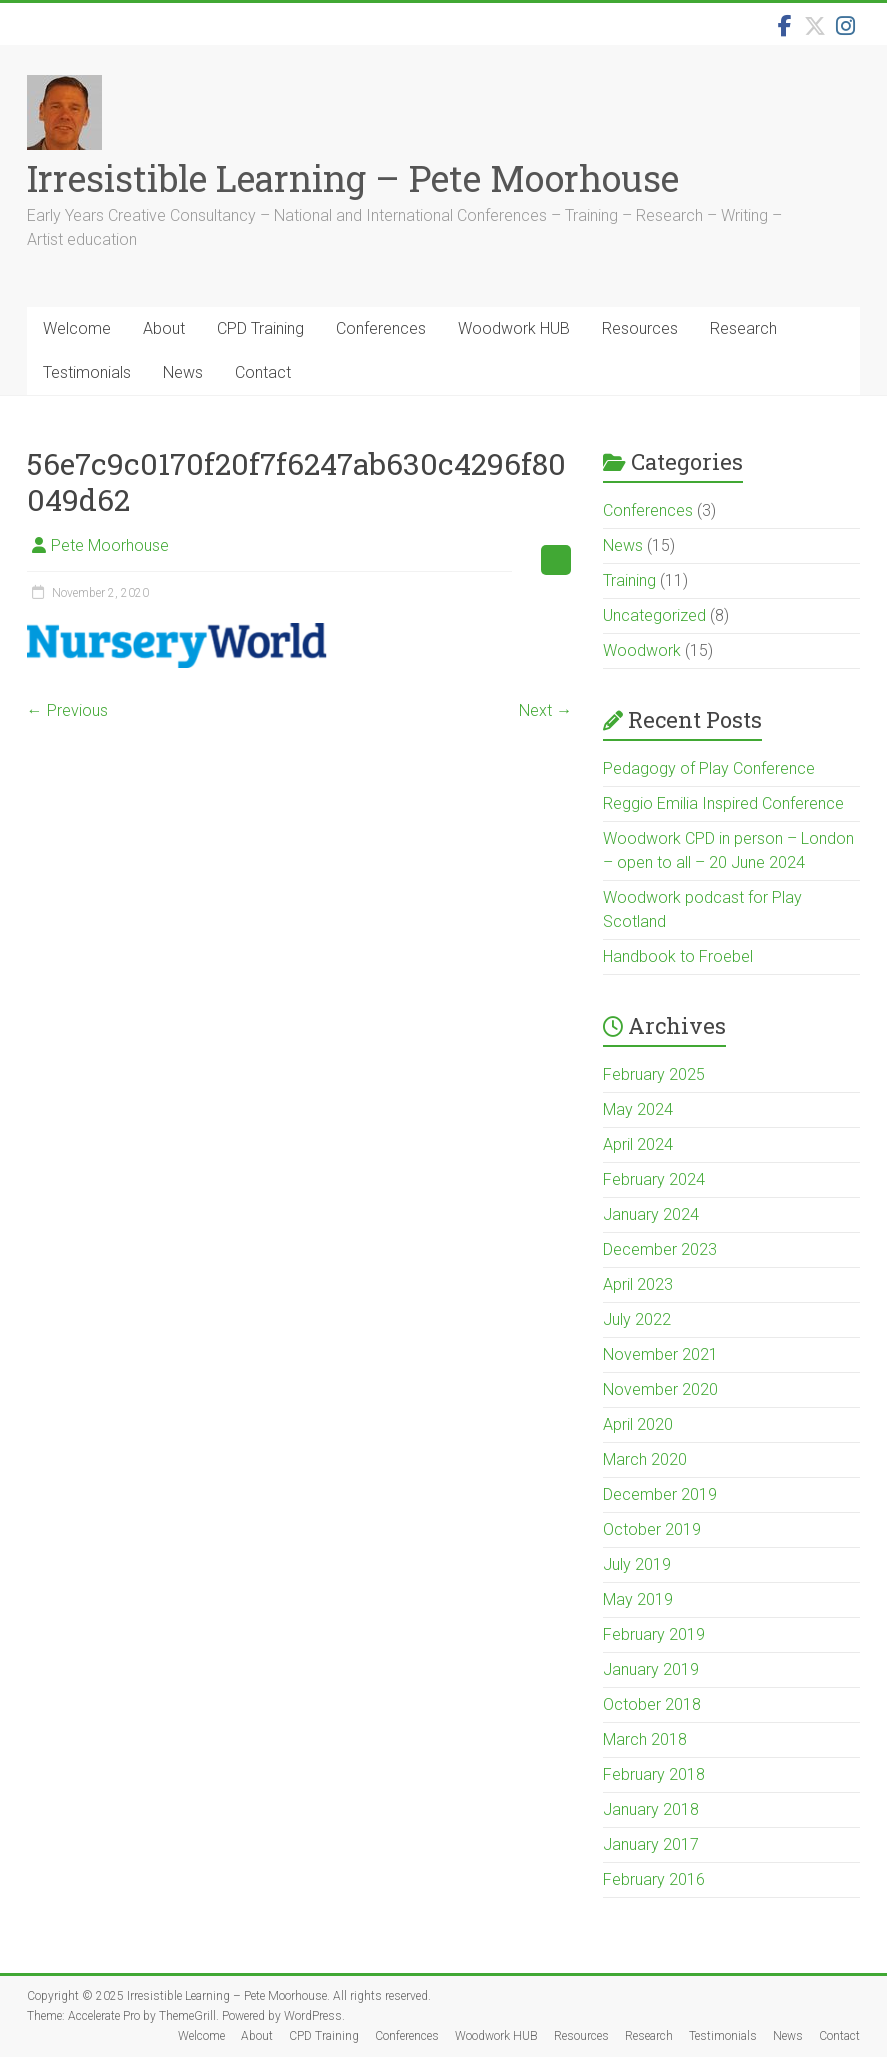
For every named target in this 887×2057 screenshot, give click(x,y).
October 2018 (652, 1704)
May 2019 (638, 1599)
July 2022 (637, 1319)
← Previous (67, 710)
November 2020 (660, 1389)
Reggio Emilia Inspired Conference (723, 803)
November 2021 (660, 1354)
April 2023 (638, 1284)
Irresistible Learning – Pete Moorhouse (353, 178)
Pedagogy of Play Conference (709, 768)
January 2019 (651, 1669)
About (164, 328)
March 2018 (645, 1739)
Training (629, 580)
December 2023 (660, 1249)
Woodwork (642, 650)
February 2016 (654, 1879)
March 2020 (645, 1459)
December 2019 (660, 1494)
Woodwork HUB (514, 328)
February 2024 (654, 1179)
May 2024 (638, 1109)
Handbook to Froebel (678, 956)
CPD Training (260, 328)
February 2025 (654, 1074)
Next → (545, 710)
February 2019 (654, 1634)
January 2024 (651, 1214)
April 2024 (638, 1144)
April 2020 (638, 1424)
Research (743, 328)
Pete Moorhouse (110, 545)
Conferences (381, 328)
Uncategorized (654, 615)
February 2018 (654, 1774)
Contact (263, 372)
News (183, 372)
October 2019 (652, 1529)
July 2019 (637, 1564)
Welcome (77, 328)
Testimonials (87, 372)
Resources (640, 328)
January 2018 (651, 1809)
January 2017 (651, 1844)
